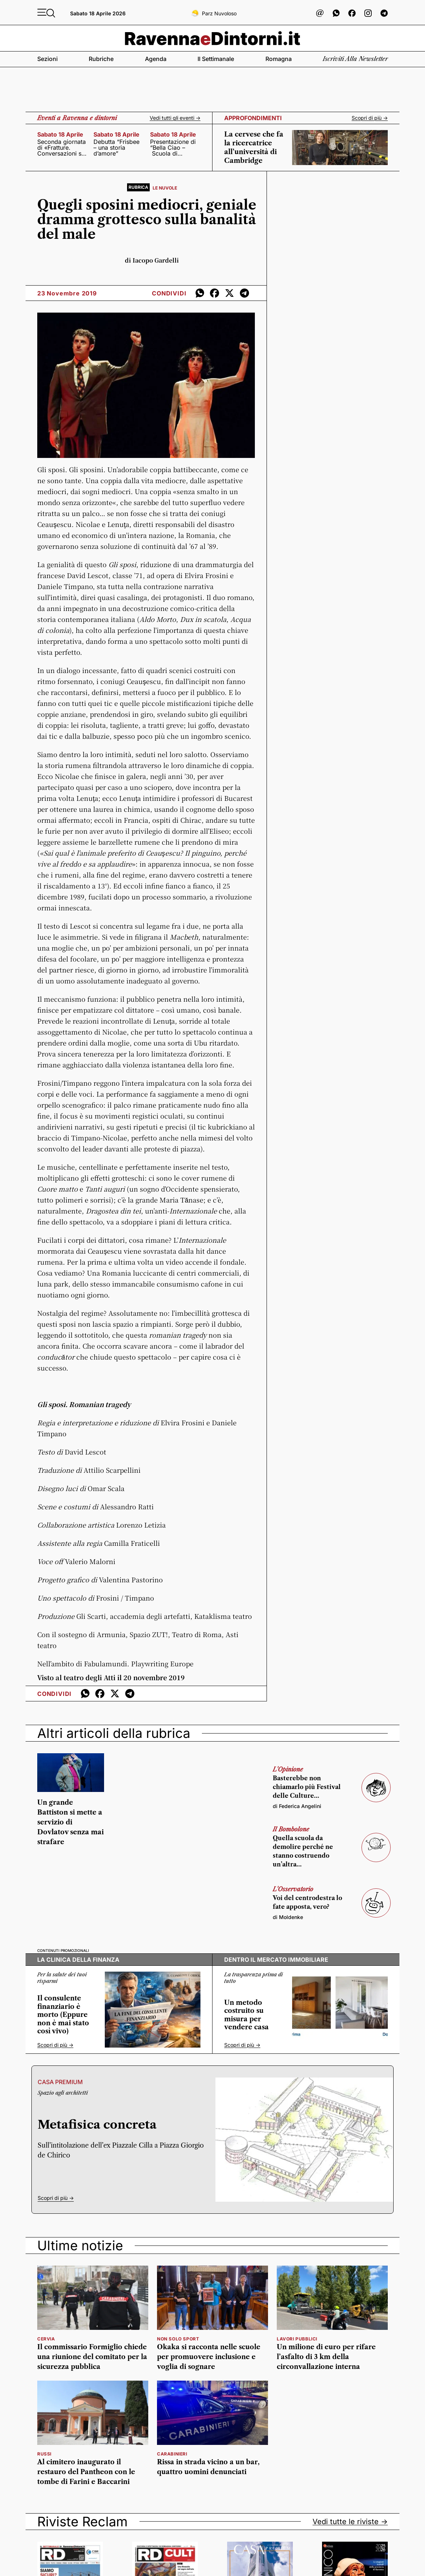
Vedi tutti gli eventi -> (175, 118)
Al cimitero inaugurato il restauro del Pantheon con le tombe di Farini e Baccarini (86, 2472)
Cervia (46, 2339)
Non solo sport (178, 2339)
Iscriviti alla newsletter (355, 58)
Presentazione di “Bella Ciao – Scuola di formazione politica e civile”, (173, 147)
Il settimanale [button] (216, 58)
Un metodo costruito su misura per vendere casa (246, 2015)
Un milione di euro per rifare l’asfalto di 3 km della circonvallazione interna (326, 2357)
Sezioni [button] (47, 58)
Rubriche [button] (101, 58)
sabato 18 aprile (60, 134)
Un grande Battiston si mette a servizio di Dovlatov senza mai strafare (70, 1822)
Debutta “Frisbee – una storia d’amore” (116, 147)
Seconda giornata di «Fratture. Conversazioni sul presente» (61, 147)
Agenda (155, 58)
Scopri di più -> (370, 118)
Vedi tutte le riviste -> (350, 2521)
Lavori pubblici (297, 2339)
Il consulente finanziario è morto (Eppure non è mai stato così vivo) (63, 2014)
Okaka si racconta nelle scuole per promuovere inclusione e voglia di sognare (208, 2357)
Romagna (278, 58)
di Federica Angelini (297, 1806)
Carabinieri (172, 2454)
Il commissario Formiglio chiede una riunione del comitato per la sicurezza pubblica (92, 2357)
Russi (44, 2454)
